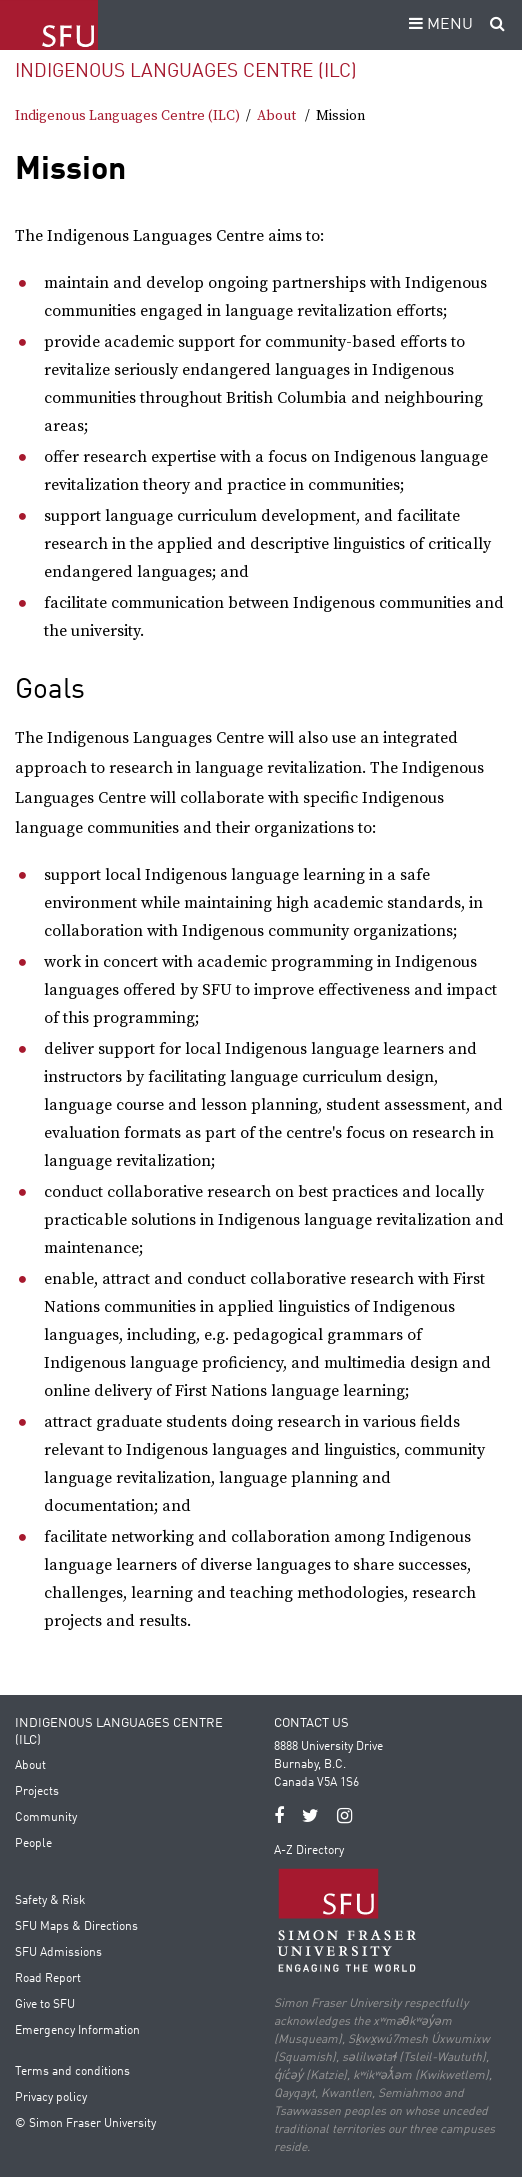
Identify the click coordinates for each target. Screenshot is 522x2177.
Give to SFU (45, 2005)
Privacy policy (51, 2098)
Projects (37, 1792)
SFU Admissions (58, 1953)
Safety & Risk (50, 1901)
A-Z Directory (309, 1851)
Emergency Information (77, 2031)
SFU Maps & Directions (76, 1927)
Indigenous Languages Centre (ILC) (186, 71)
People (33, 1844)
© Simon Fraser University (85, 2124)
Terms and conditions (72, 2072)
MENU (438, 25)
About (276, 116)
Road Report (48, 1979)
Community (46, 1818)
